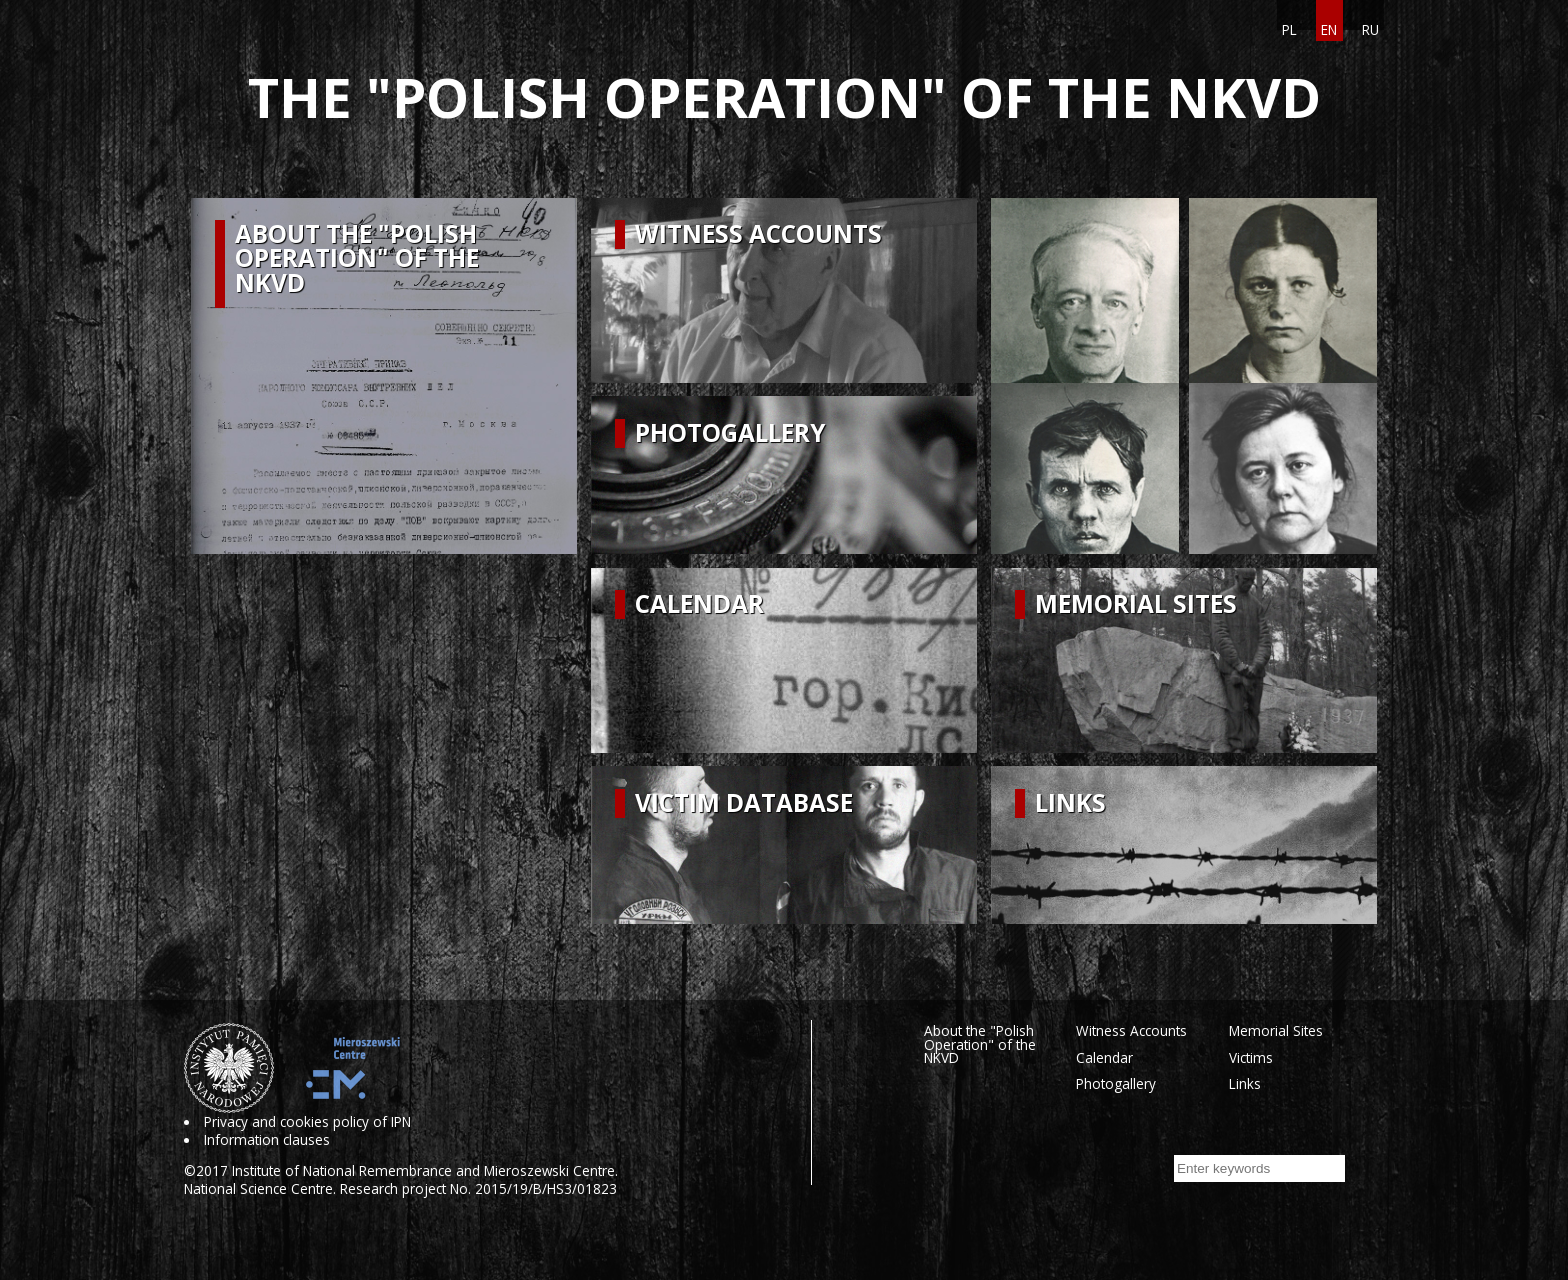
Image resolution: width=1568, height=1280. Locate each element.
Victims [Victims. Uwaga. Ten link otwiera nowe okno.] (1251, 1057)
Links (1245, 1083)
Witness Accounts (1131, 1030)
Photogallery (1116, 1083)
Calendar (1104, 1057)
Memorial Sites (1276, 1030)
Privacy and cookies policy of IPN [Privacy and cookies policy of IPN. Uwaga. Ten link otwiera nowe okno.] (307, 1122)
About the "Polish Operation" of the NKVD (980, 1044)
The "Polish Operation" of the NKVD (784, 97)
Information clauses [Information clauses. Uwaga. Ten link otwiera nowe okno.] (267, 1140)
